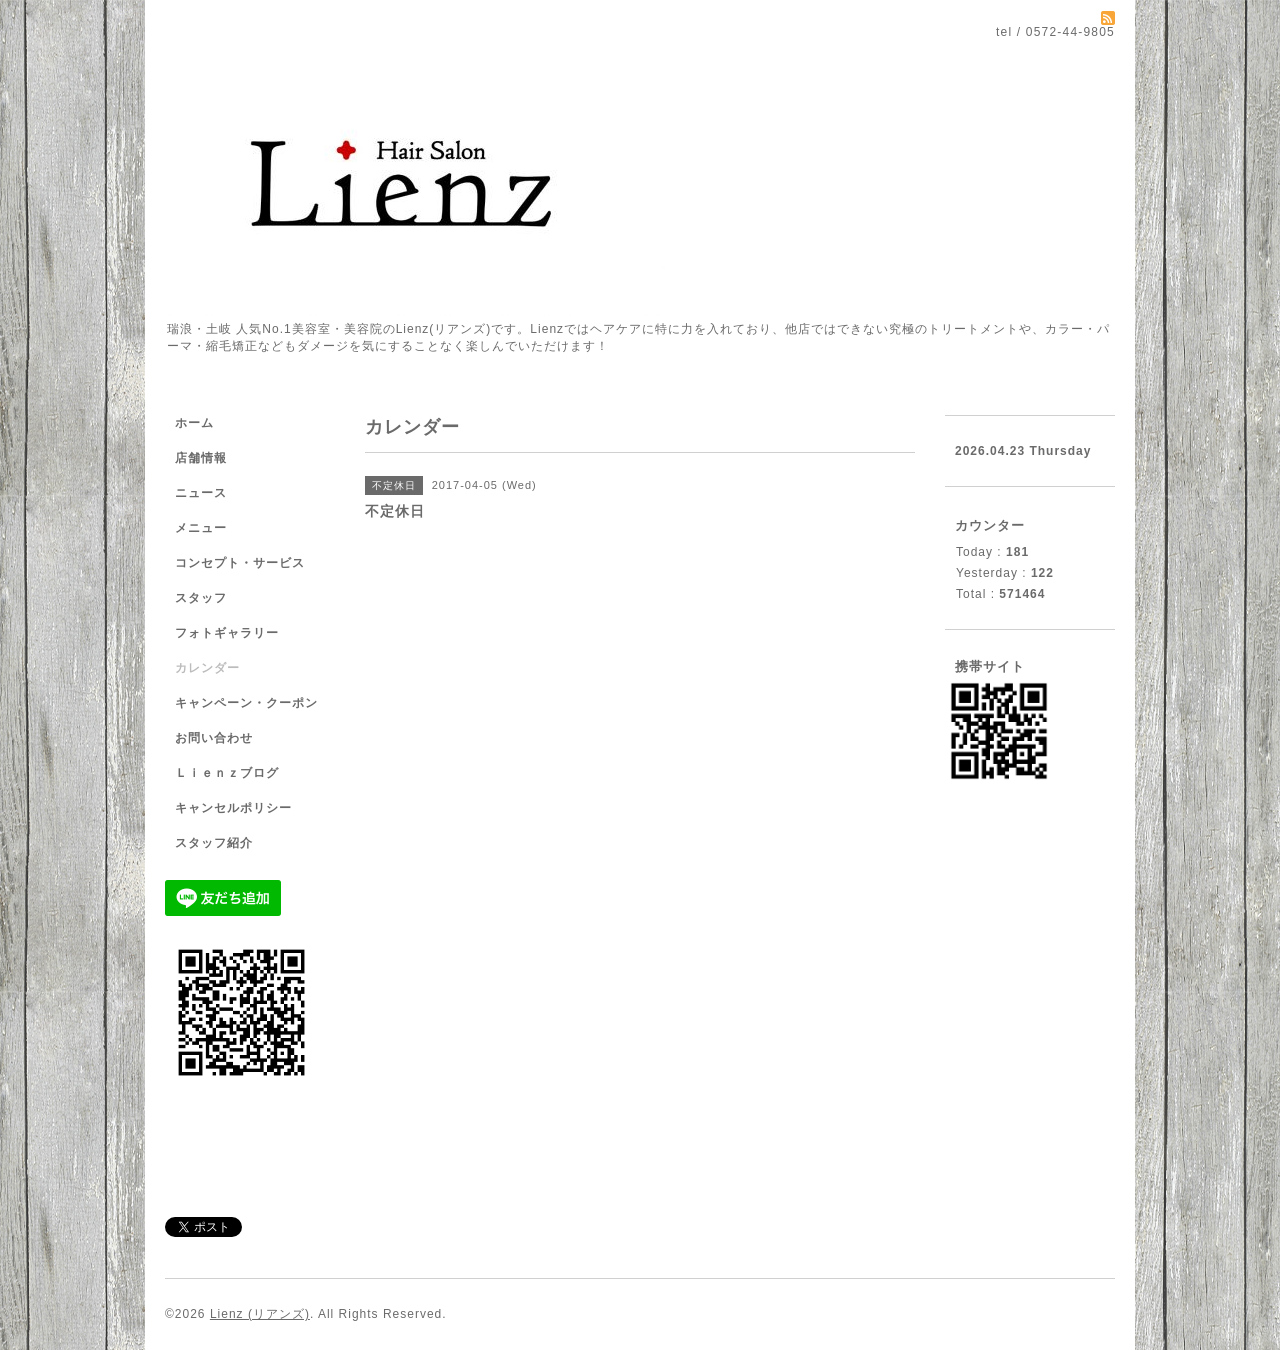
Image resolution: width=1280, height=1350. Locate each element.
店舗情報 (201, 458)
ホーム (194, 423)
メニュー (201, 528)
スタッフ (201, 598)
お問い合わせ (214, 738)
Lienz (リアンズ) (260, 1314)
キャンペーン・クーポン (246, 703)
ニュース (201, 493)
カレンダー (207, 668)
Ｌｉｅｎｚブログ (227, 773)
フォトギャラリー (227, 633)
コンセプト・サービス (240, 563)
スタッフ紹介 (214, 843)
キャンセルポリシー (233, 808)
